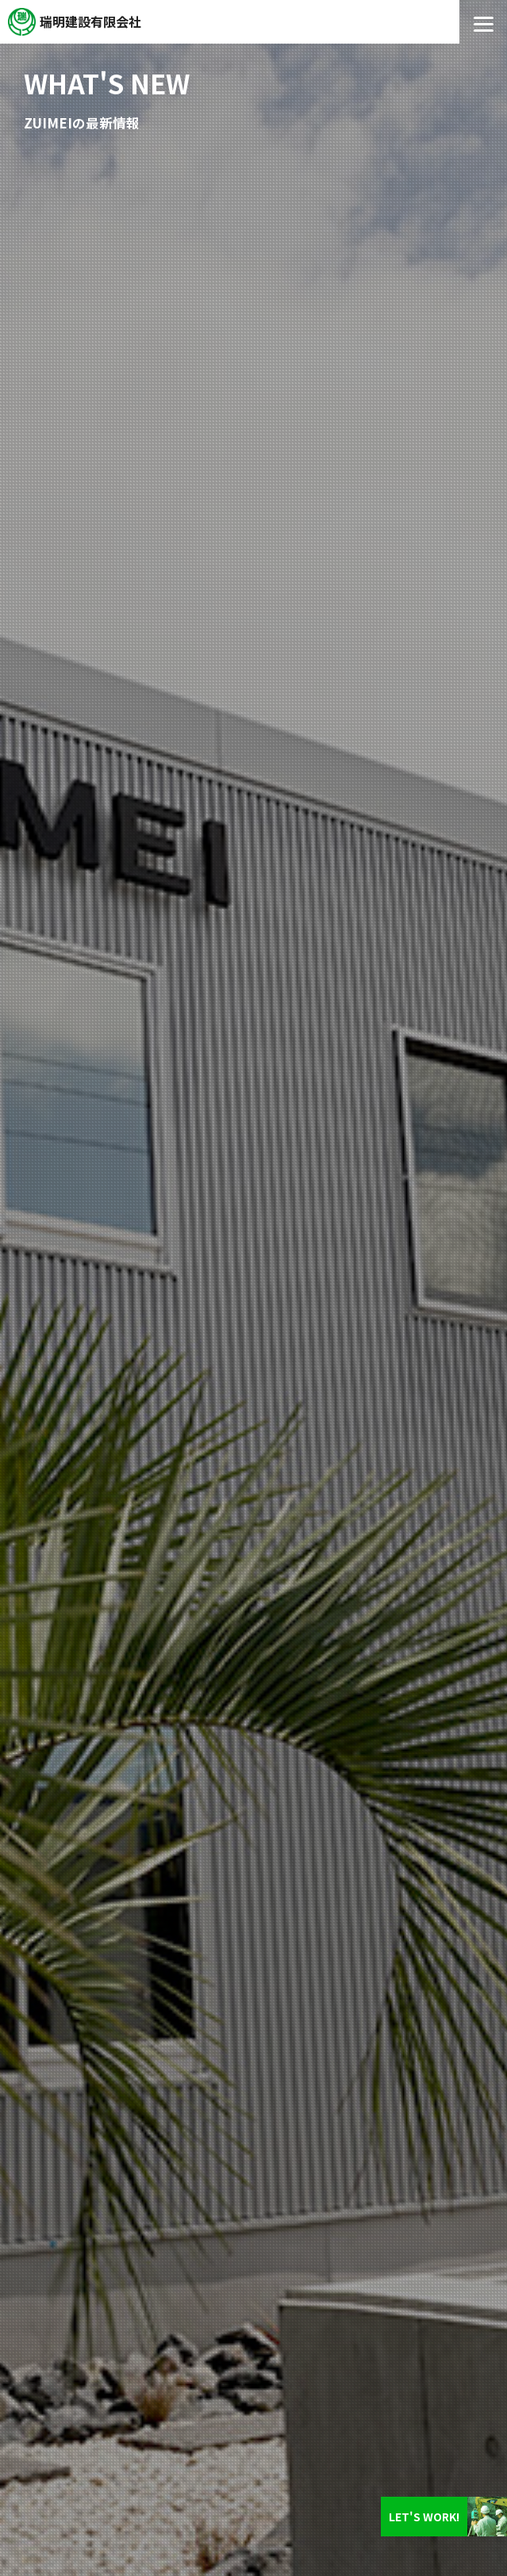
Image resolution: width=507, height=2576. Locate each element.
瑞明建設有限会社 (90, 21)
